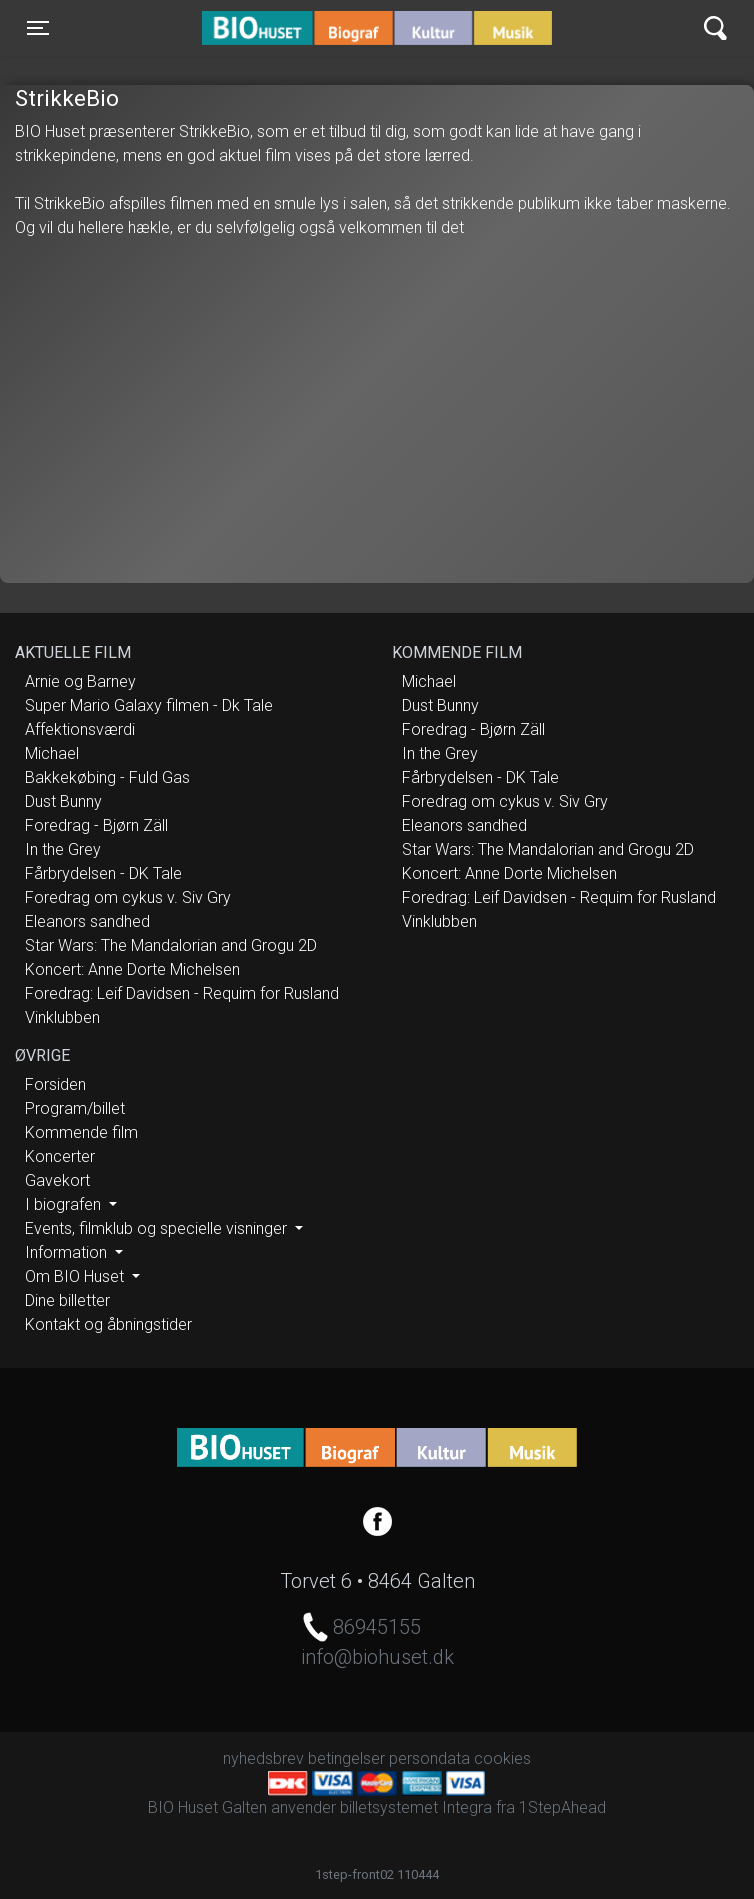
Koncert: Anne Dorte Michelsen (132, 969)
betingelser (346, 1758)
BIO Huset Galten (287, 28)
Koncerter (60, 1156)
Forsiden (55, 1084)
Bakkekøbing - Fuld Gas (107, 777)
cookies (502, 1758)
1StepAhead (562, 1807)
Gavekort (57, 1180)
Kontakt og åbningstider (108, 1324)
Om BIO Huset (76, 1276)
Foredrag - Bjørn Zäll (96, 825)
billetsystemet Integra (416, 1807)
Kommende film (81, 1132)
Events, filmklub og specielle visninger (158, 1228)
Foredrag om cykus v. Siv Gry (128, 897)
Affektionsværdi (80, 729)
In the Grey (63, 849)
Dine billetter (67, 1300)
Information (68, 1252)
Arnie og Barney (80, 681)
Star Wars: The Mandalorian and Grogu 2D (171, 945)
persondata (429, 1758)
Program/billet (75, 1108)
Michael (52, 753)
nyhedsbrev (263, 1758)
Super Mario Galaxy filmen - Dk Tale (149, 705)
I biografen (65, 1204)
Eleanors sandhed (87, 921)
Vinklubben (62, 1017)
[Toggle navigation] (38, 28)
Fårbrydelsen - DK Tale (103, 873)
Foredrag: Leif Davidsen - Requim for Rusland (182, 993)
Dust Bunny (63, 801)
